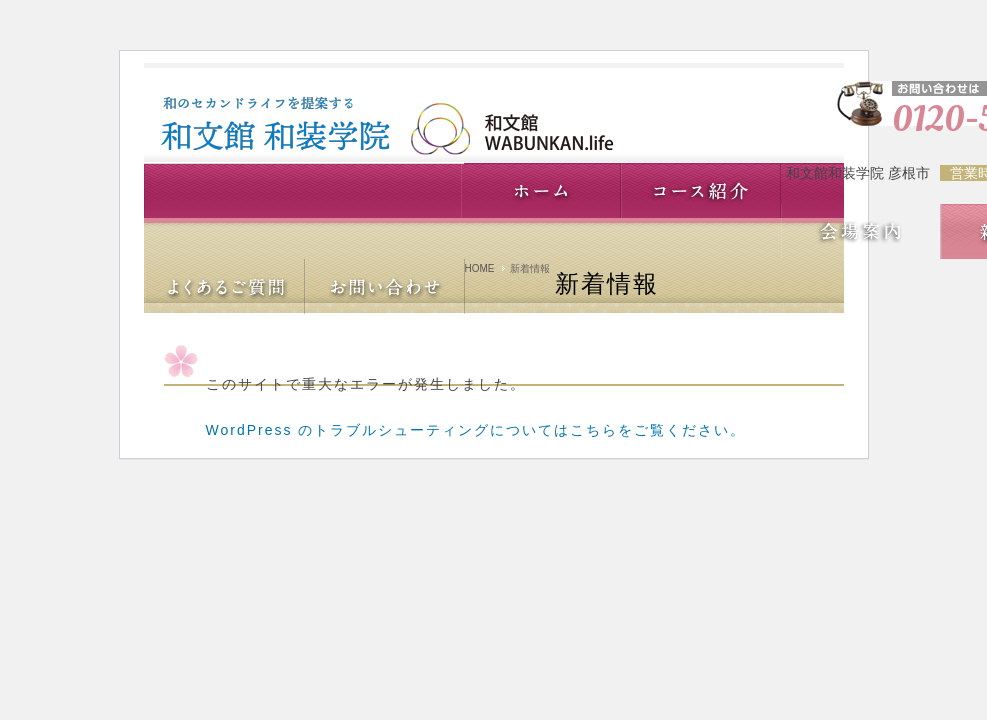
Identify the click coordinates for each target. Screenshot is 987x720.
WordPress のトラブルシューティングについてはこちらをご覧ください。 (476, 430)
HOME (480, 268)
